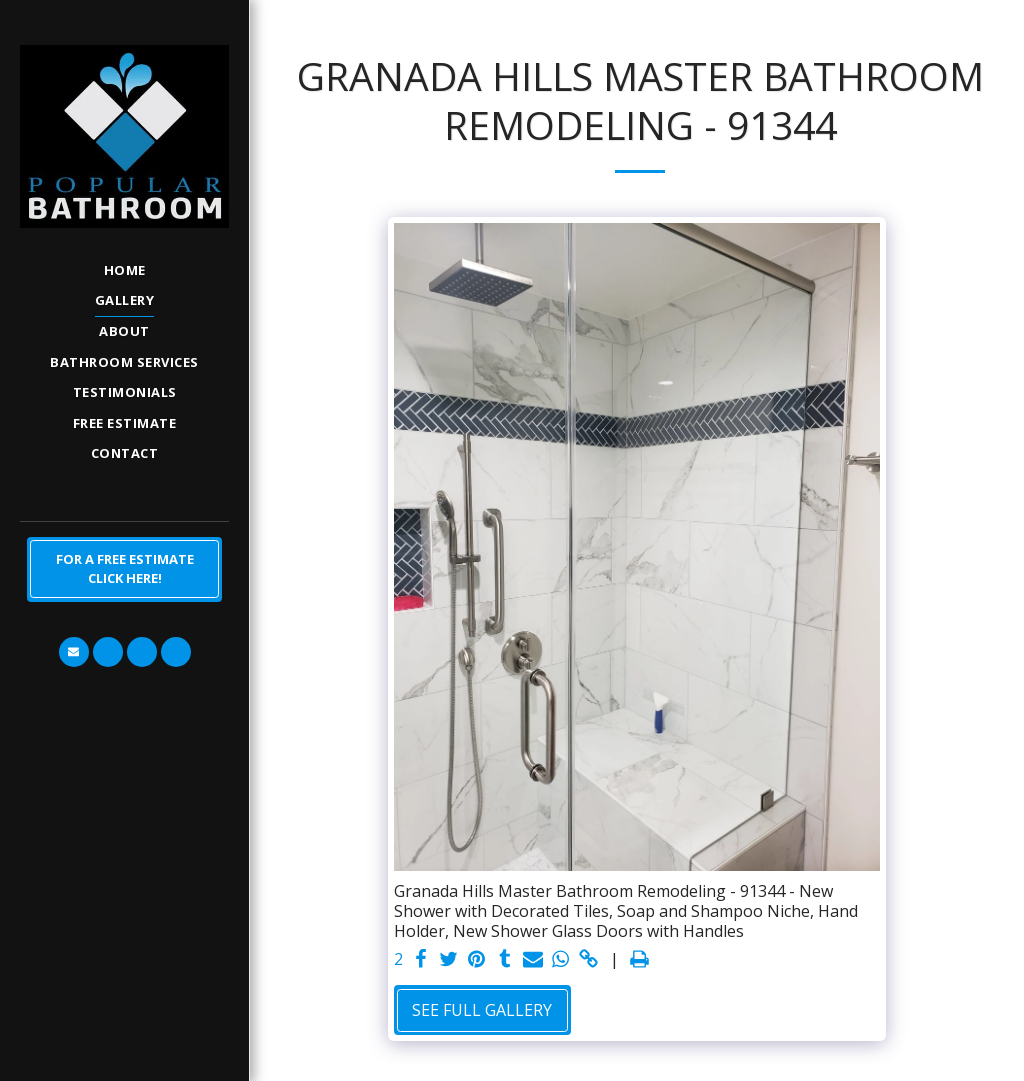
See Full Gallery (482, 1010)
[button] (74, 652)
